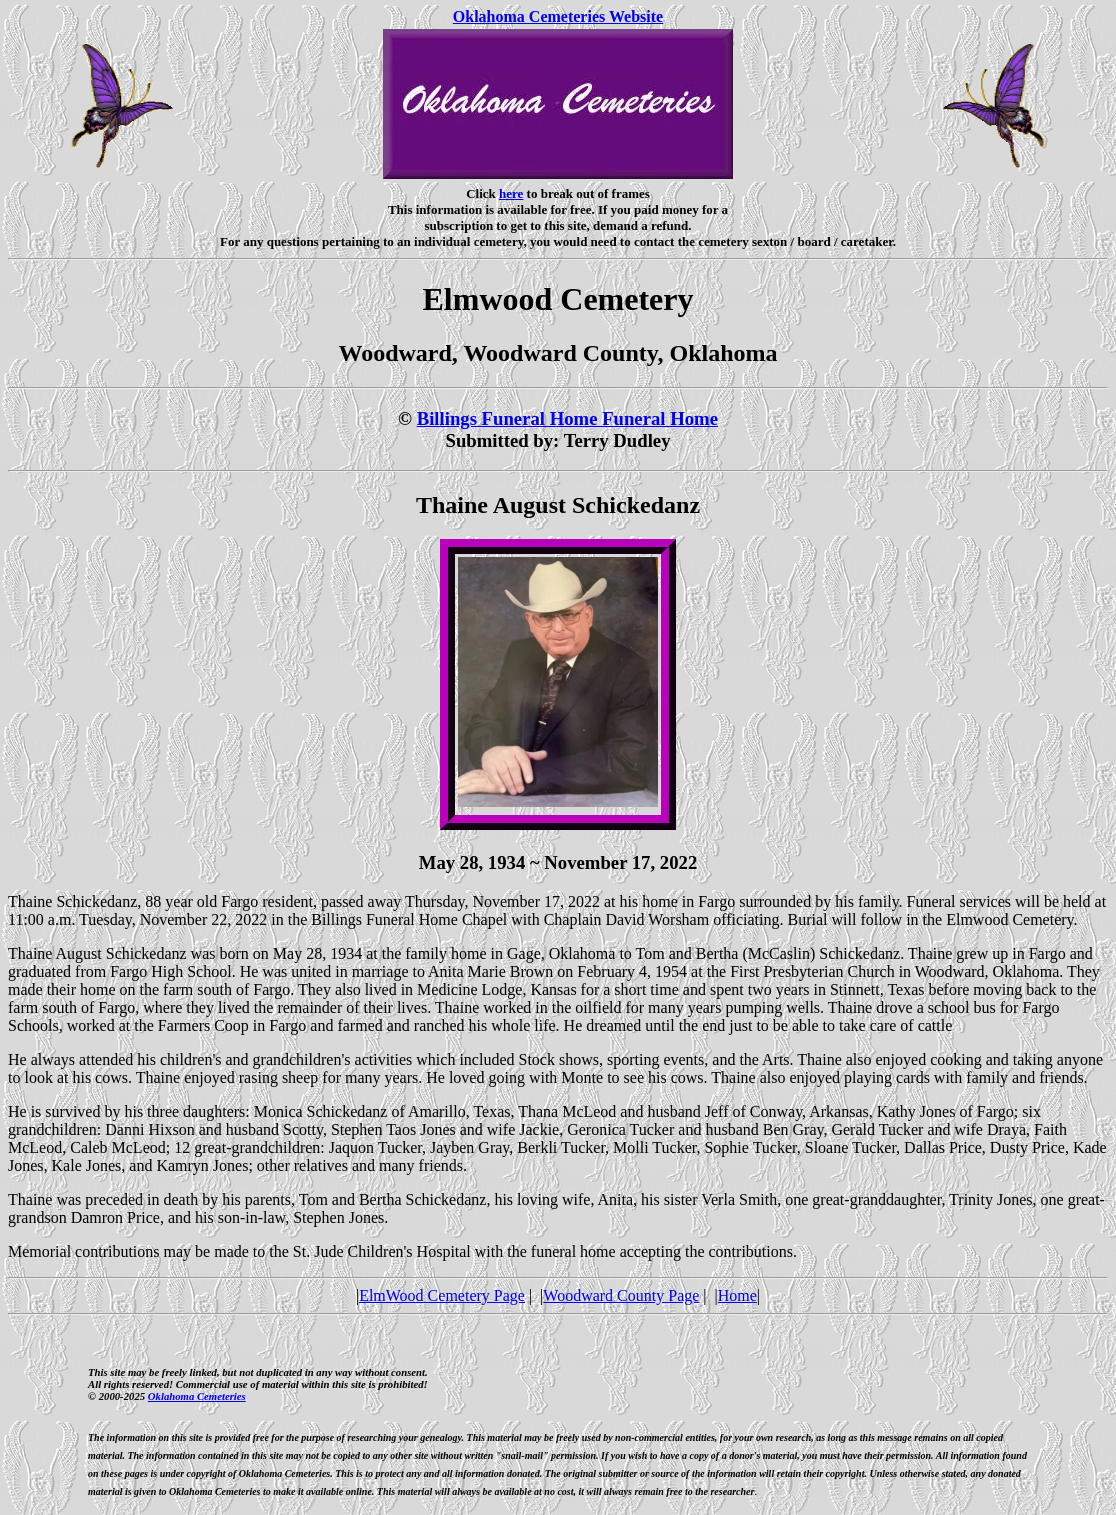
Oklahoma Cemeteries (197, 1396)
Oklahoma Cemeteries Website (558, 16)
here (511, 193)
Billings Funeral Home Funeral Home (567, 418)
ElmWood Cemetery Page (442, 1295)
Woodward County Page (621, 1295)
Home (737, 1295)
